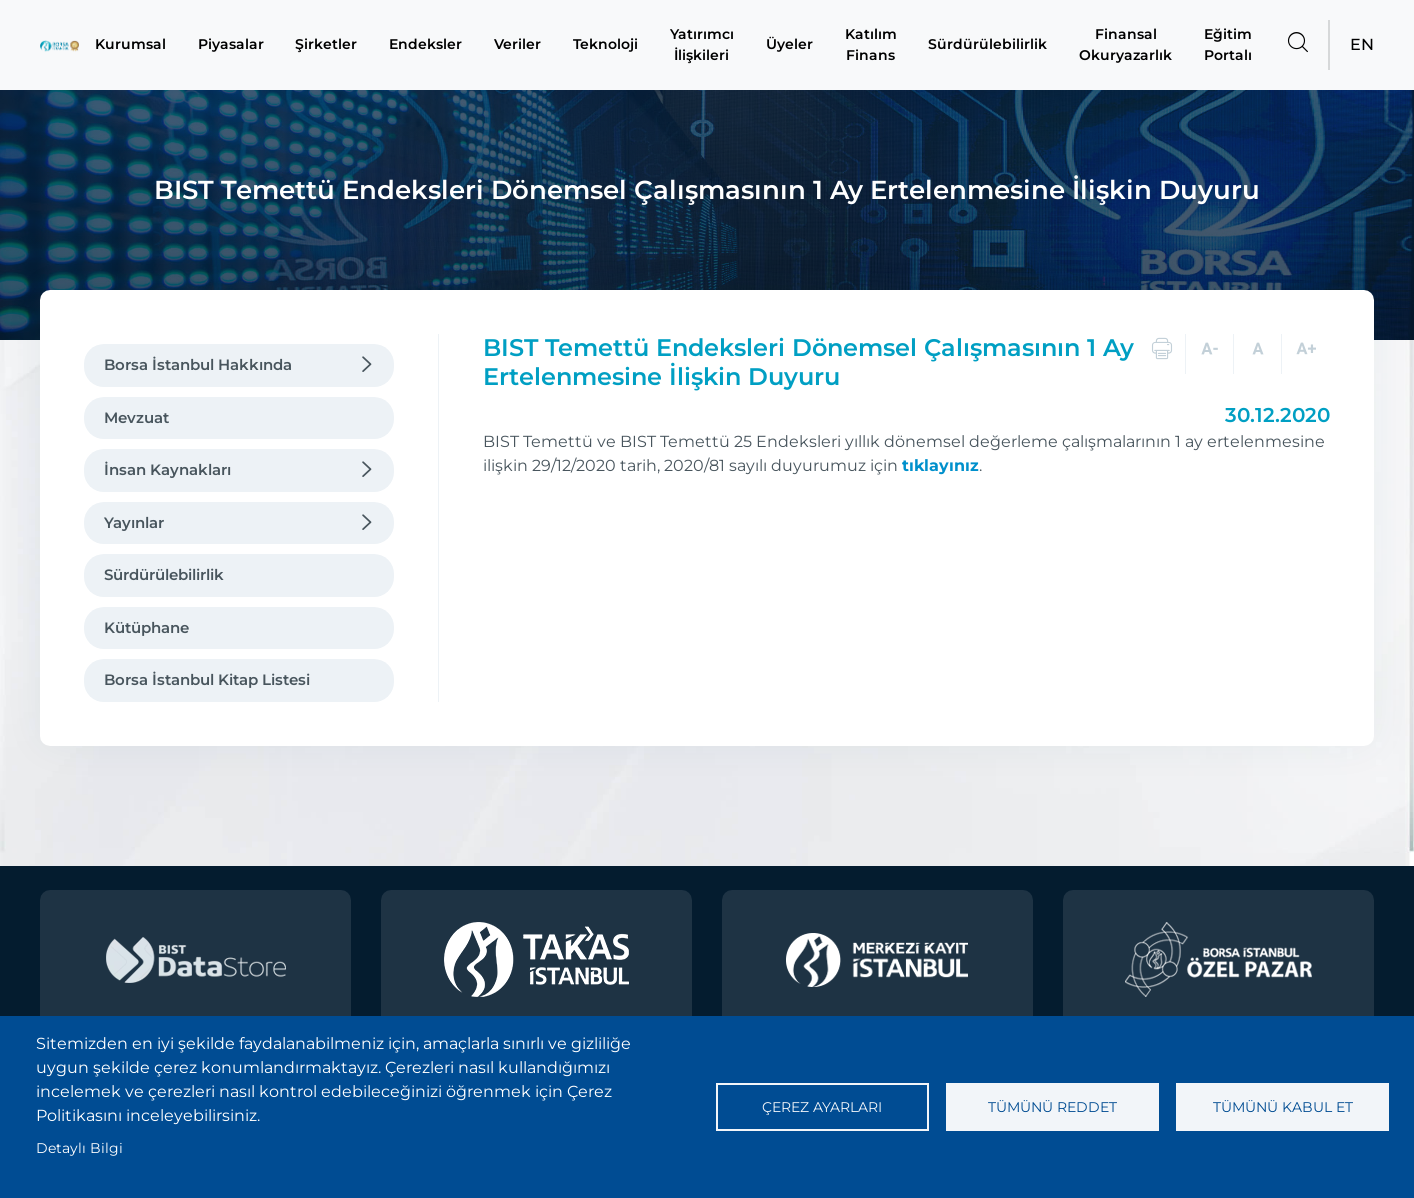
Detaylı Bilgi (79, 1148)
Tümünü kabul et (1283, 1107)
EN (1362, 44)
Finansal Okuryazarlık (1127, 44)
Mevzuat (136, 417)
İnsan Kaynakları (167, 469)
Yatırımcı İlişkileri (708, 44)
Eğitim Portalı (1228, 44)
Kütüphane (146, 627)
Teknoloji (612, 45)
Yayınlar (134, 522)
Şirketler (333, 45)
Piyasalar (238, 45)
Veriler (524, 45)
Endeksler (432, 45)
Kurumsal (141, 45)
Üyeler (795, 45)
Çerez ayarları (822, 1107)
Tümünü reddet (1052, 1107)
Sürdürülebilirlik (992, 45)
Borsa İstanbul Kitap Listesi (207, 679)
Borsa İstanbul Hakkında (198, 364)
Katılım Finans (876, 44)
